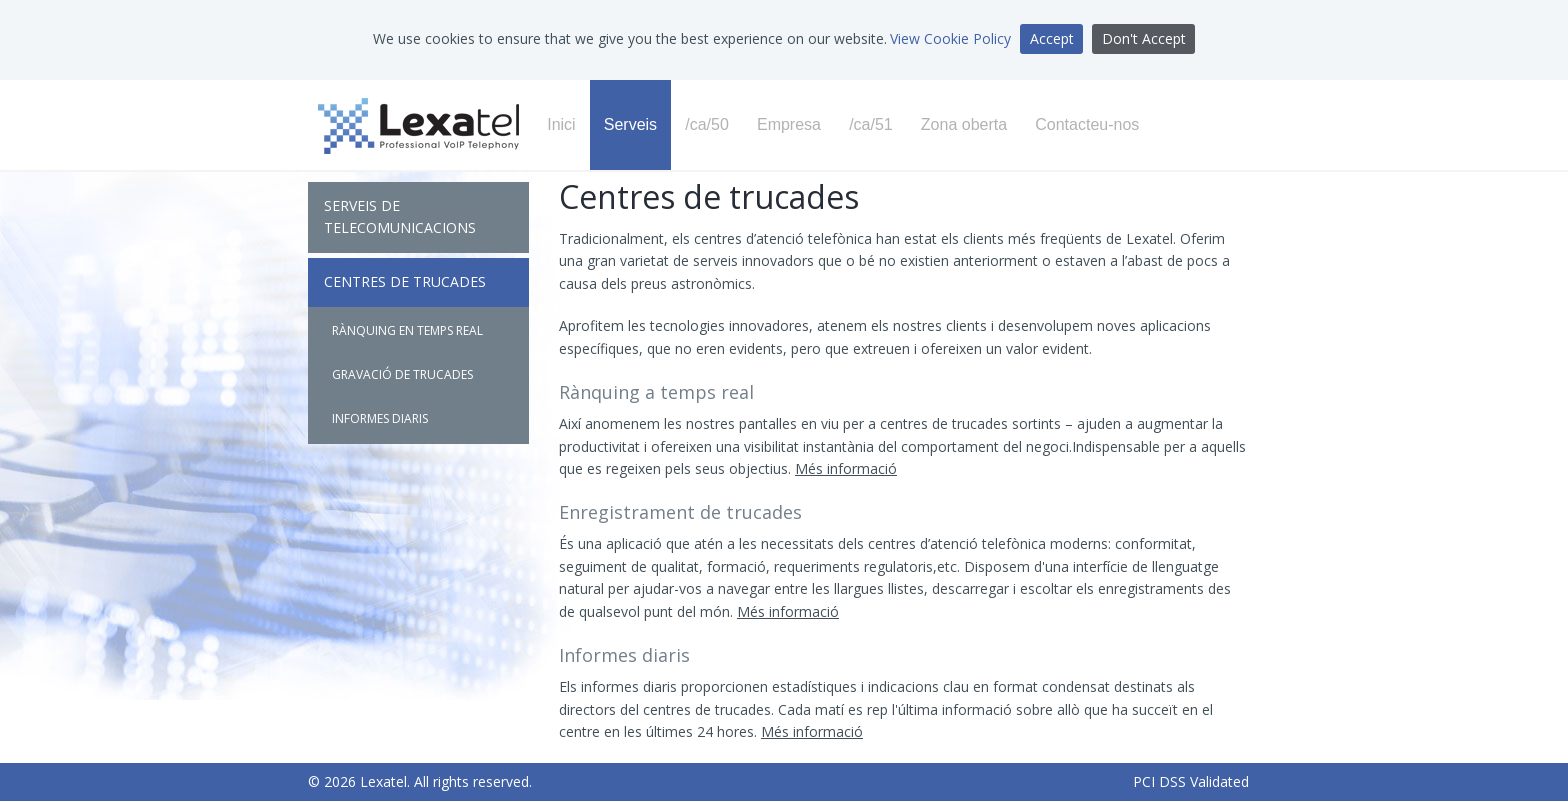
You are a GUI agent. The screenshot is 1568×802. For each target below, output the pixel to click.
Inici (561, 124)
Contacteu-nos (1087, 124)
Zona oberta (964, 124)
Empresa (789, 124)
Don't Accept (1144, 38)
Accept (1052, 38)
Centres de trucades (405, 281)
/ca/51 (871, 124)
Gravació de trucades (402, 374)
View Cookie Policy (950, 38)
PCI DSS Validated (1191, 781)
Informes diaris (380, 418)
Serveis (630, 124)
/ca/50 (707, 124)
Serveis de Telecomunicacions (400, 216)
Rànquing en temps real (407, 330)
